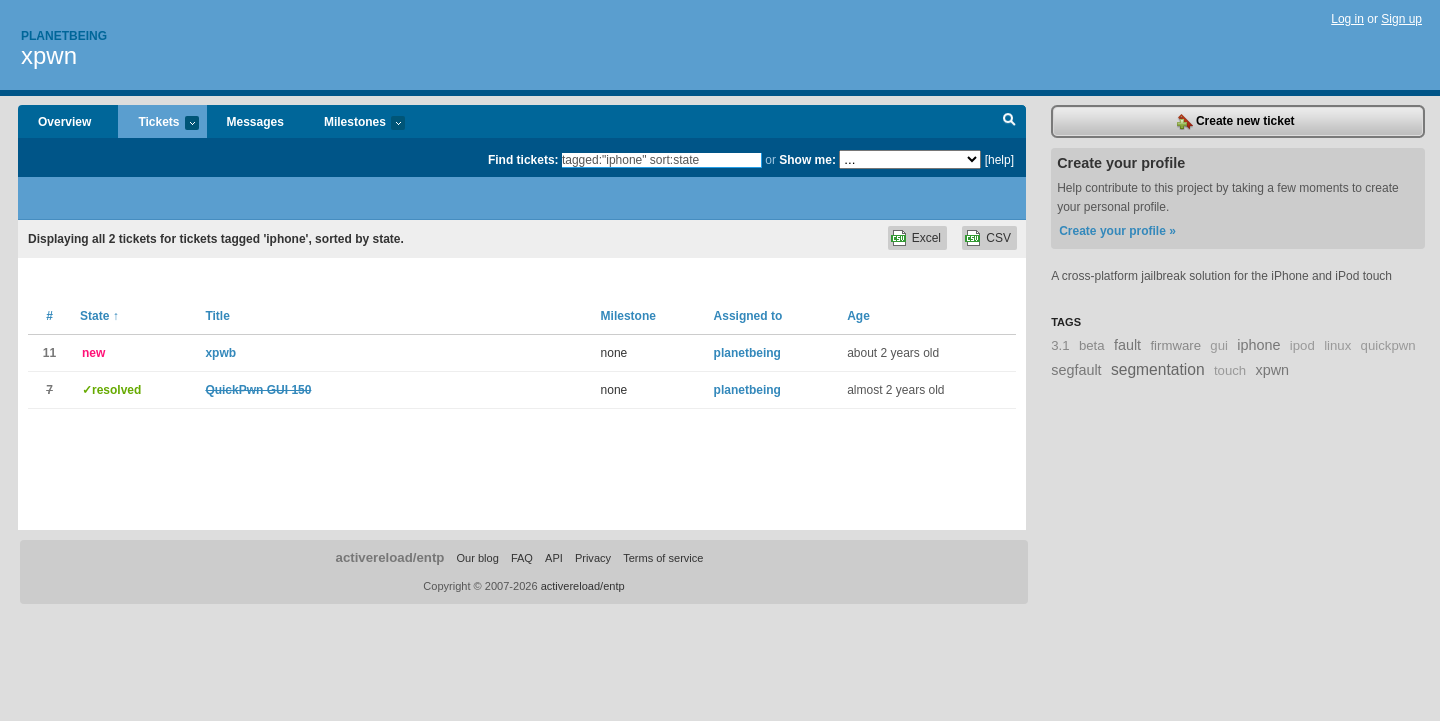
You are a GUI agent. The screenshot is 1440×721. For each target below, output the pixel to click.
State (99, 316)
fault (1127, 345)
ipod (1302, 345)
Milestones (354, 123)
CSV (998, 238)
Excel (926, 238)
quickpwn (1388, 345)
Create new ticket (1236, 122)
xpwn (49, 55)
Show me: (807, 160)
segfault (1076, 370)
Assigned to (748, 316)
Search (1009, 122)
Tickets (158, 123)
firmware (1175, 345)
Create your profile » (1117, 231)
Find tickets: (523, 160)
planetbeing (747, 353)
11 (49, 353)
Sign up (1401, 19)
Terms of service (663, 558)
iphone (1258, 345)
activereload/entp (390, 557)
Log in (1347, 19)
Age (858, 316)
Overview (64, 122)
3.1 (1060, 345)
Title (217, 316)
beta (1092, 345)
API (554, 558)
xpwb (220, 353)
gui (1219, 345)
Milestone (628, 316)
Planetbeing (64, 36)
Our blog (477, 558)
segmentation (1158, 369)
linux (1337, 345)
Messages (255, 122)
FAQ (522, 558)
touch (1230, 370)
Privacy (593, 558)
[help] (999, 160)
